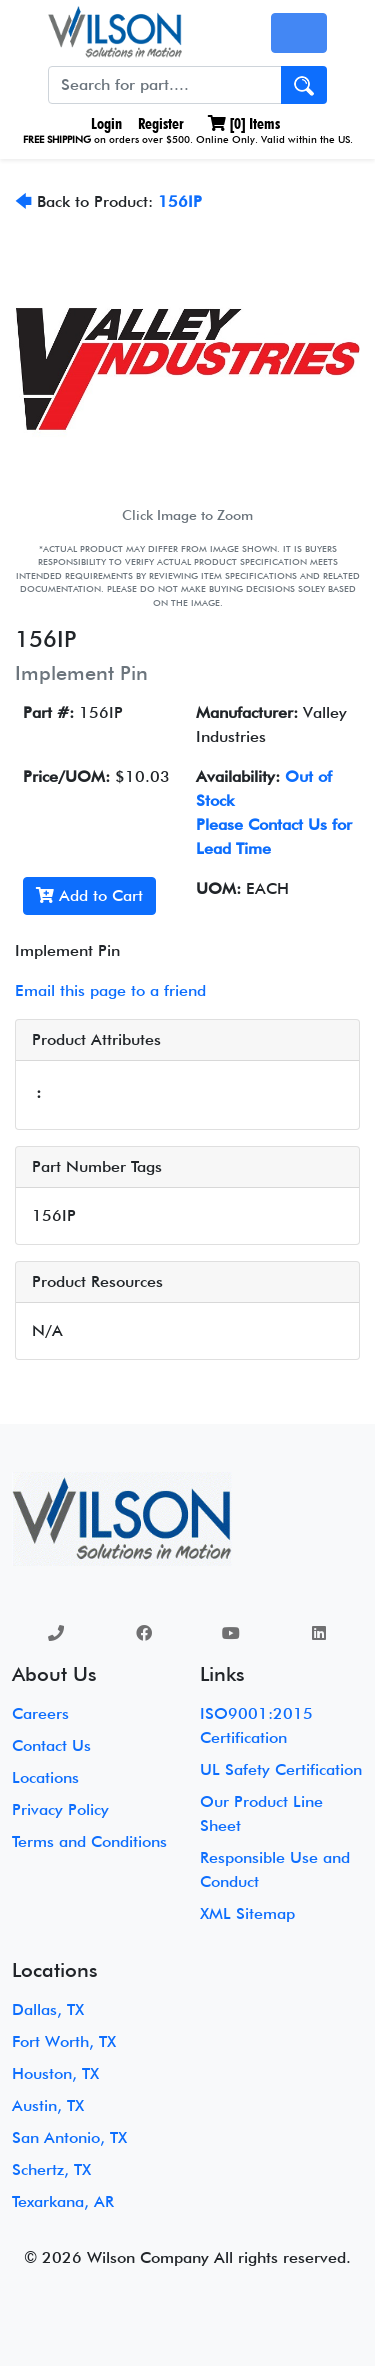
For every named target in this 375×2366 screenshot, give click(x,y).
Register (161, 123)
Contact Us (51, 1745)
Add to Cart (89, 895)
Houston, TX (55, 2073)
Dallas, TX (48, 2009)
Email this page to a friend (110, 990)
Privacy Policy (60, 1809)
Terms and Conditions (89, 1841)
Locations (45, 1777)
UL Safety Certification (281, 1769)
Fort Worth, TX (64, 2041)
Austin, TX (48, 2105)
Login (104, 123)
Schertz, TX (51, 2169)
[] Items (244, 123)
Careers (40, 1713)
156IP (180, 201)
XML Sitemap (247, 1913)
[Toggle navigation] (299, 33)
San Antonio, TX (69, 2137)
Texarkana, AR (63, 2201)
